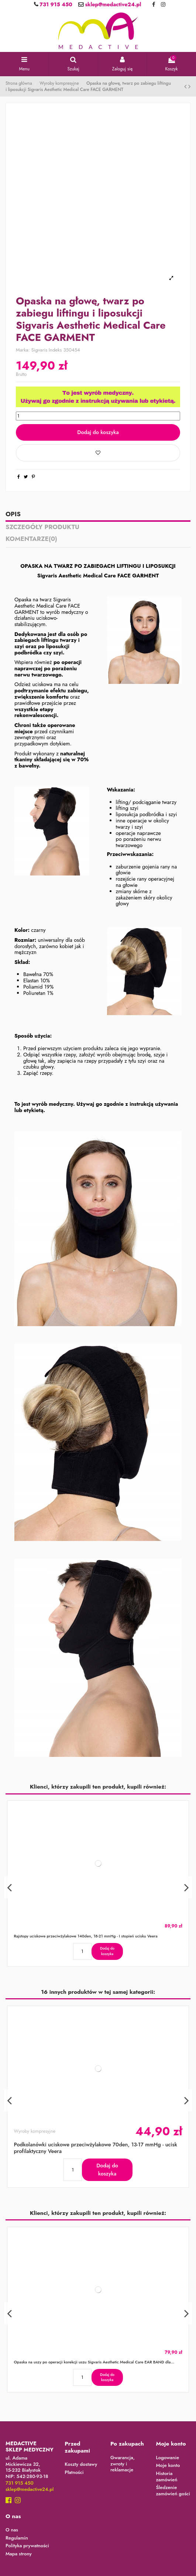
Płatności (74, 2473)
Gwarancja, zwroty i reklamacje (122, 2464)
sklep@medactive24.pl (112, 4)
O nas (12, 2530)
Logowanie (167, 2458)
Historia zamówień (166, 2477)
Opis (13, 514)
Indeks (55, 350)
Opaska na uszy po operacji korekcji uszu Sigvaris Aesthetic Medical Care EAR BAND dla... (94, 2362)
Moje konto (168, 2466)
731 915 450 (55, 4)
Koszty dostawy (81, 2464)
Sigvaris (39, 349)
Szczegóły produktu (42, 527)
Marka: (23, 350)
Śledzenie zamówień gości (173, 2491)
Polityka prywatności (27, 2546)
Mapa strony (19, 2554)
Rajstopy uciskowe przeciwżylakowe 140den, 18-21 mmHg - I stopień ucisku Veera (85, 1936)
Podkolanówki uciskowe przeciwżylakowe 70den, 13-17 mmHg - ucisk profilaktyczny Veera (95, 2147)
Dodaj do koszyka (97, 432)
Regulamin (17, 2538)
